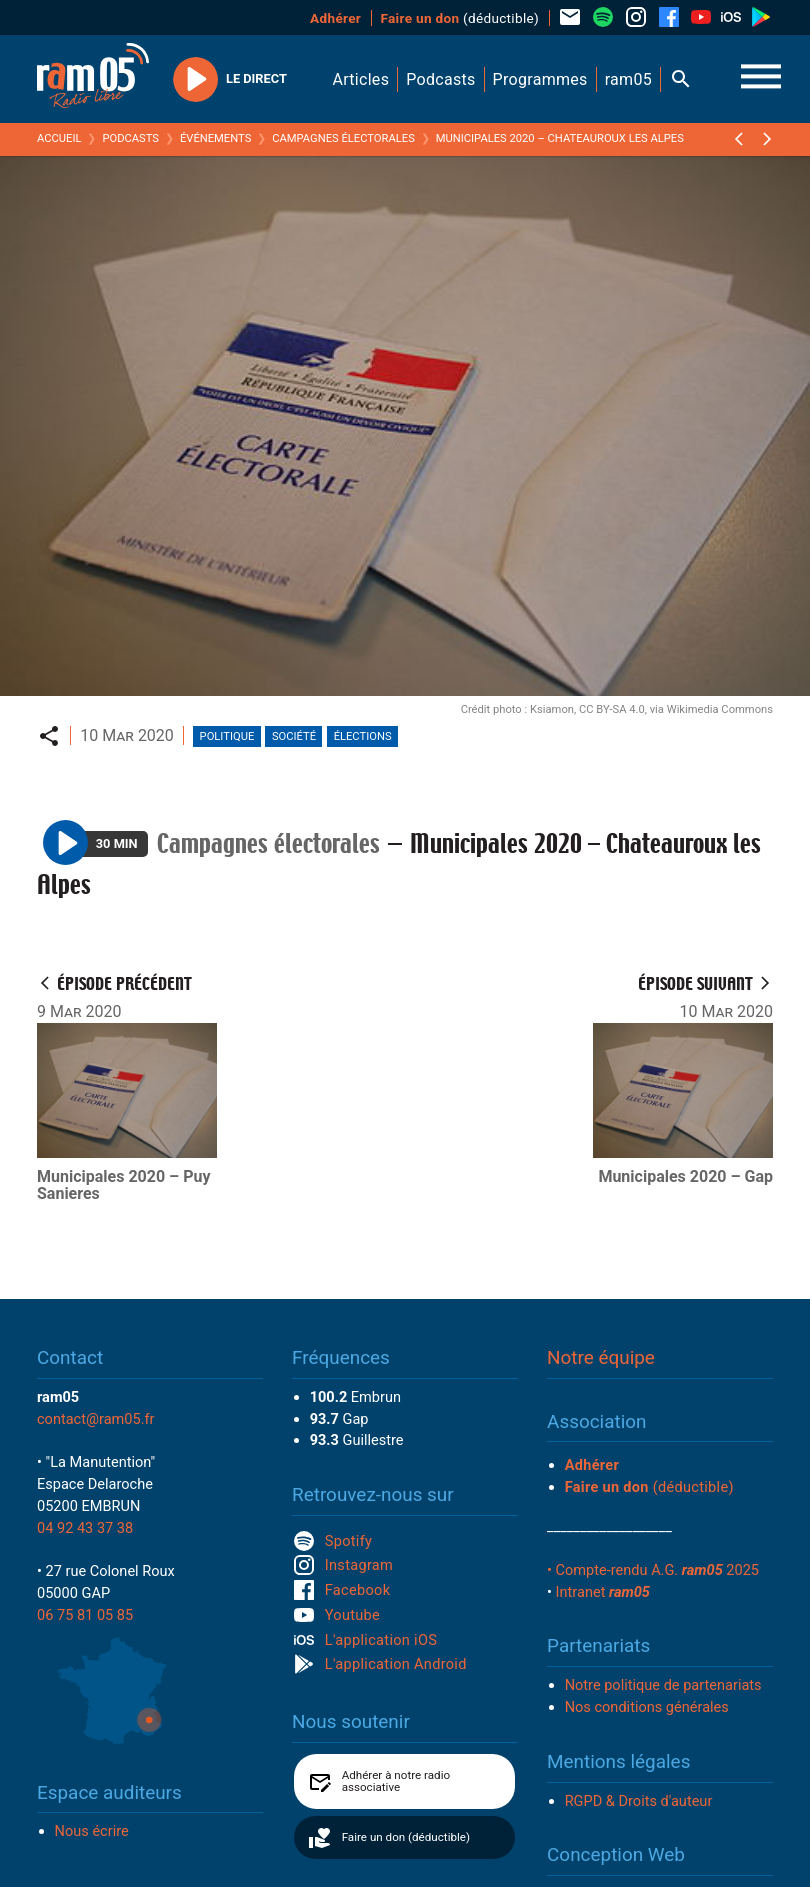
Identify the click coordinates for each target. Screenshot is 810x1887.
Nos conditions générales (647, 1707)
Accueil (59, 138)
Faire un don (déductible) (406, 1837)
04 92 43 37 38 (85, 1528)
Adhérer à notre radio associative (396, 1781)
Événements (215, 138)
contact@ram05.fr (96, 1419)
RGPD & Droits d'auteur (639, 1801)
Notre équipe (601, 1357)
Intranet (603, 1592)
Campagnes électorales (343, 138)
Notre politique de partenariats (663, 1685)
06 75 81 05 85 (85, 1615)
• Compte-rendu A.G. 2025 (653, 1570)
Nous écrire (92, 1831)
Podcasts (130, 138)
